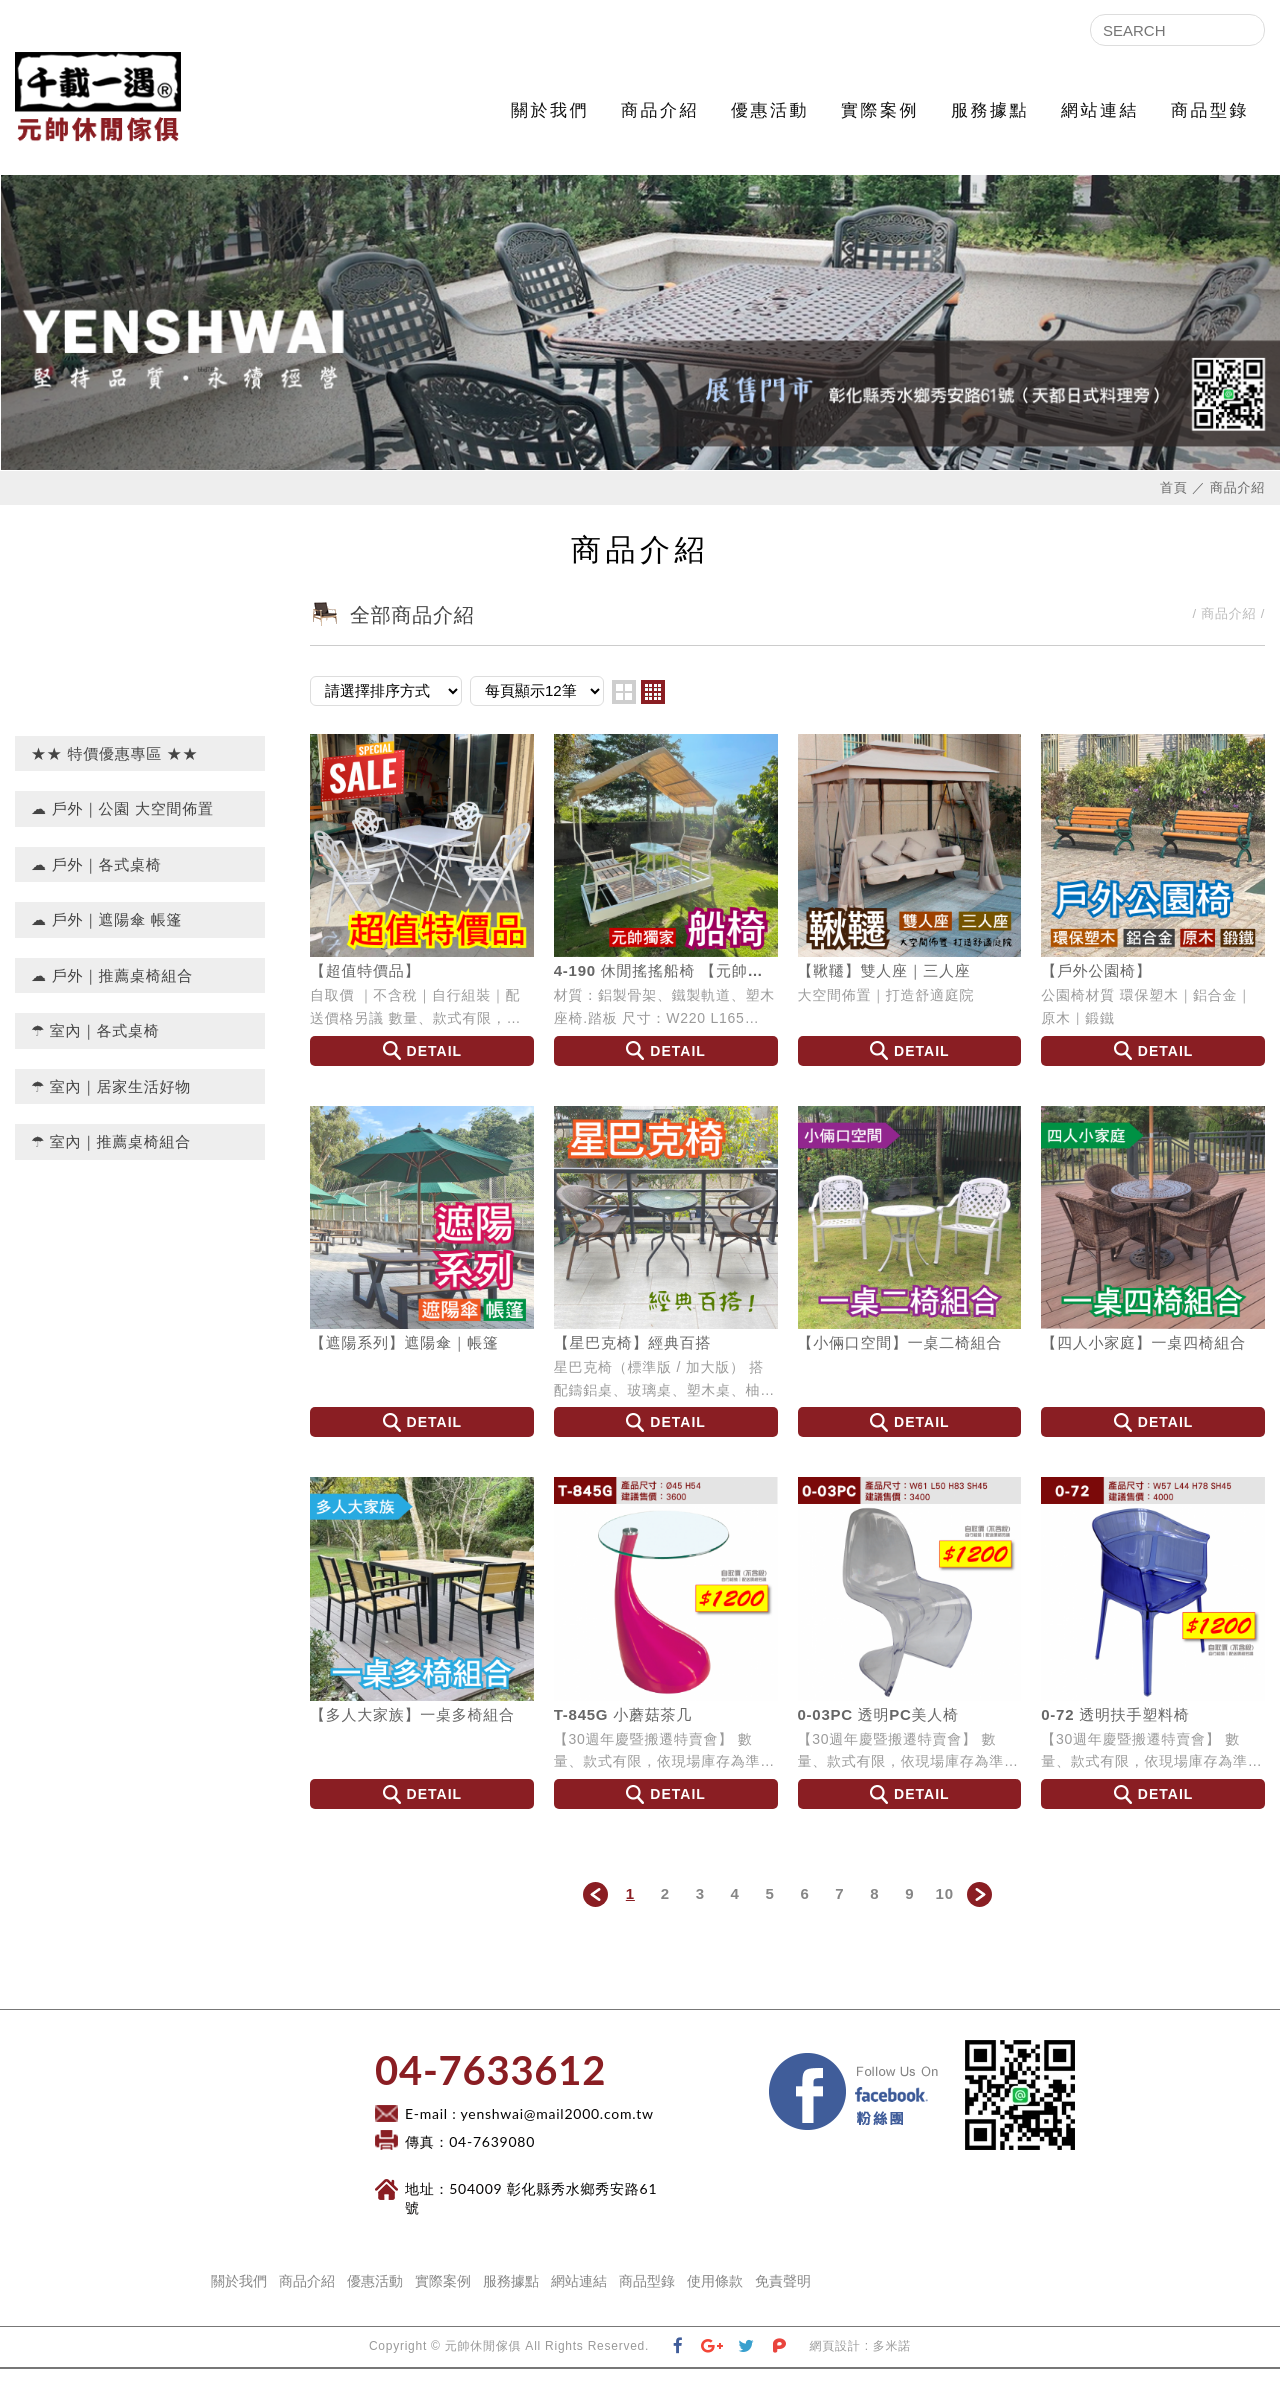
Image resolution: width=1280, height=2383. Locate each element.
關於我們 (550, 110)
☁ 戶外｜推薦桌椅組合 (112, 989)
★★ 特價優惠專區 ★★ (114, 767)
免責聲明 (783, 2295)
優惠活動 (770, 110)
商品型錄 (1210, 110)
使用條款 (715, 2295)
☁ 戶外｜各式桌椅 (96, 878)
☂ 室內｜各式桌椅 (95, 1044)
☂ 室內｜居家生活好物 (111, 1100)
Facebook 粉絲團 (951, 2072)
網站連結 (1100, 110)
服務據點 (990, 110)
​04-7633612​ (490, 2084)
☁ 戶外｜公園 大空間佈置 (122, 822)
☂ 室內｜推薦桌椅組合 (111, 1155)
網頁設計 (835, 2360)
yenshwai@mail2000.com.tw (557, 2127)
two (624, 706)
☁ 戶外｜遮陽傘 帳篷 (106, 933)
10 (945, 1907)
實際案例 (880, 110)
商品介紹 (660, 110)
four (653, 706)
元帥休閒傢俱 (115, 104)
